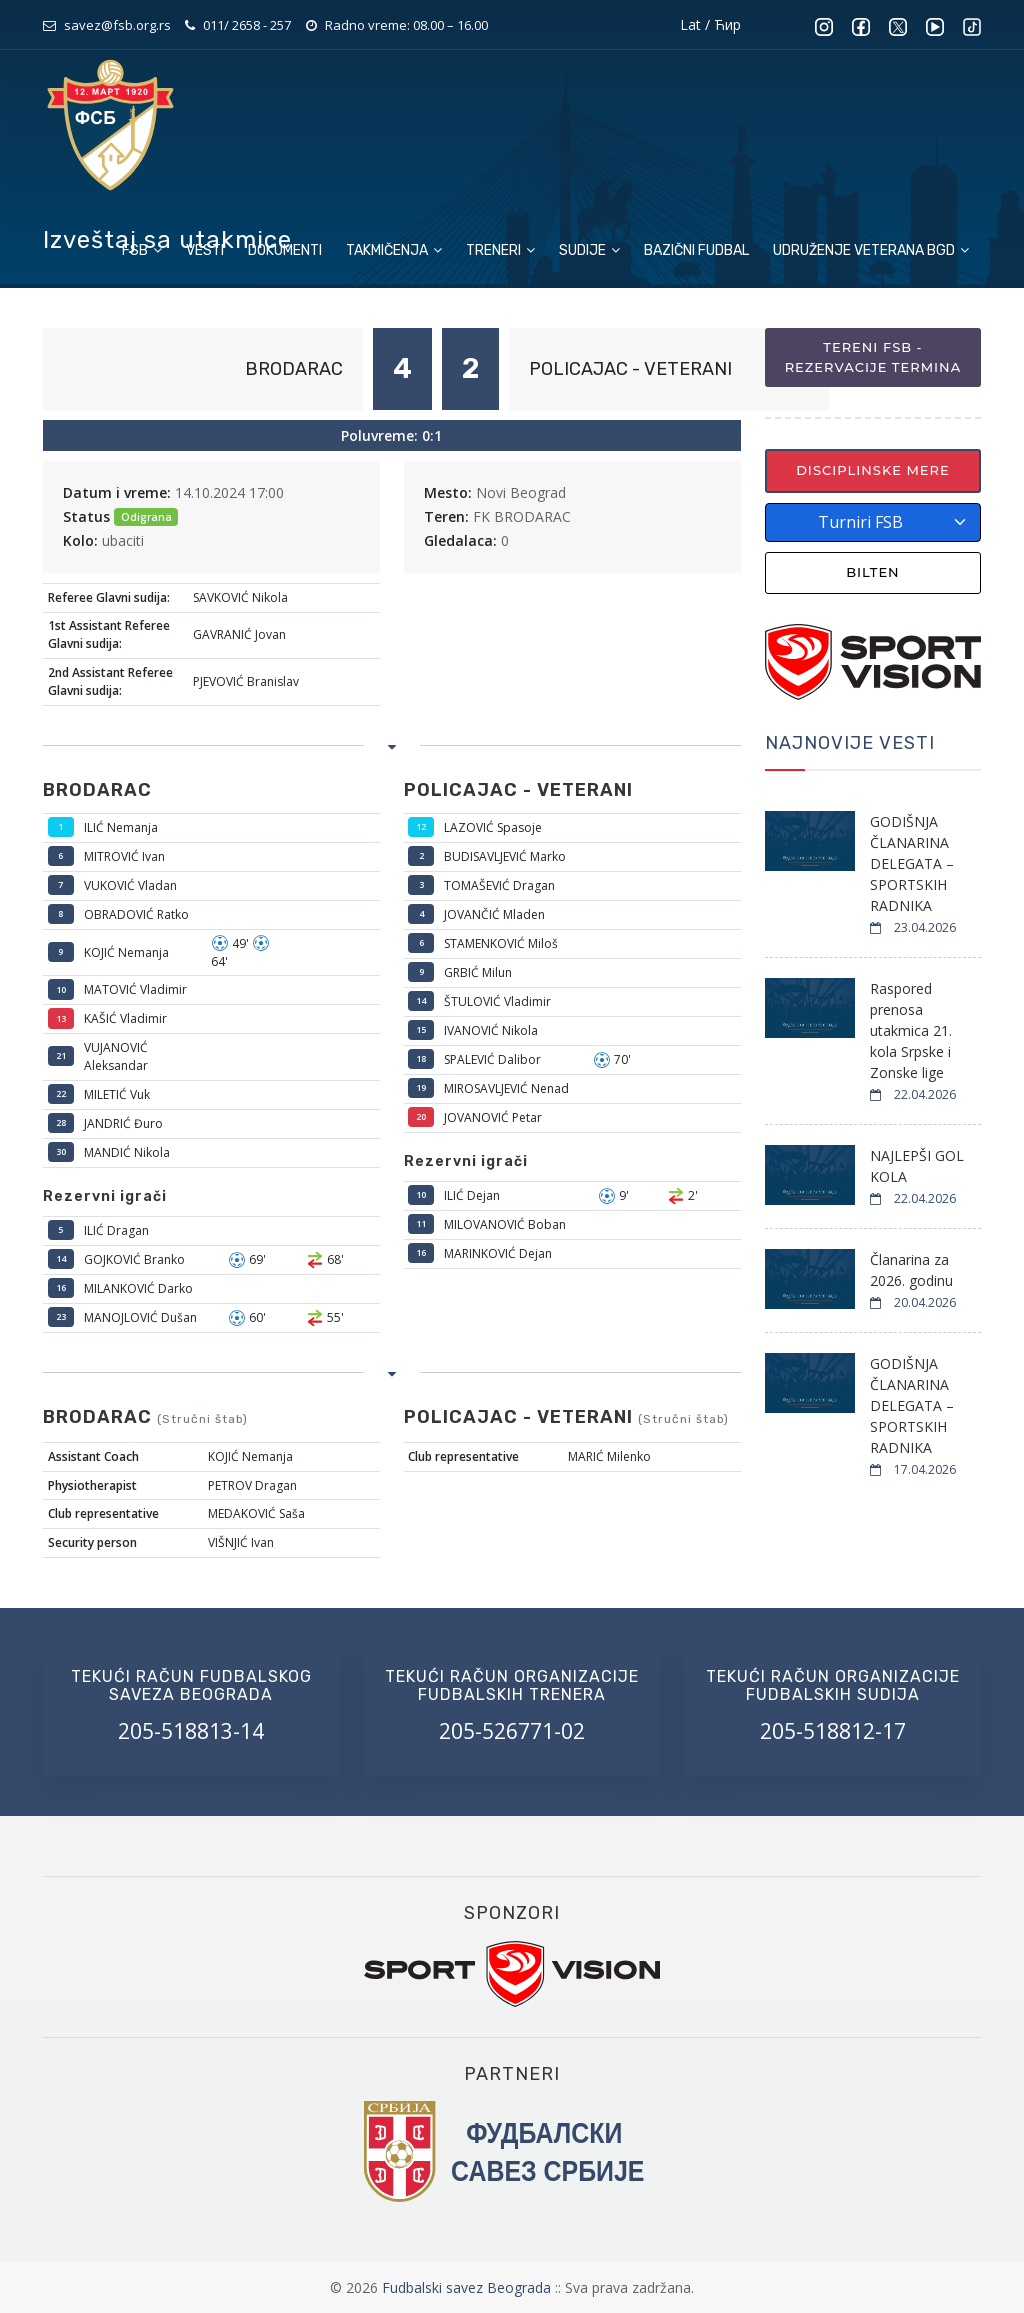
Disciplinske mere (873, 470)
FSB (142, 250)
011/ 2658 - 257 (247, 25)
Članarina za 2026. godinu (911, 1270)
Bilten (873, 572)
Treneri (500, 250)
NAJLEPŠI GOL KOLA (917, 1166)
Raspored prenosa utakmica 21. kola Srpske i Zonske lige (911, 1030)
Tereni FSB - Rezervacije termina (873, 357)
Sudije (589, 250)
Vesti (205, 250)
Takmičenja (394, 250)
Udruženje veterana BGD (871, 250)
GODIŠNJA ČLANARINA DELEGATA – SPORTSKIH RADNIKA (912, 863)
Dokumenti (285, 250)
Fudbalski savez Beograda (468, 2287)
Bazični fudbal (696, 250)
